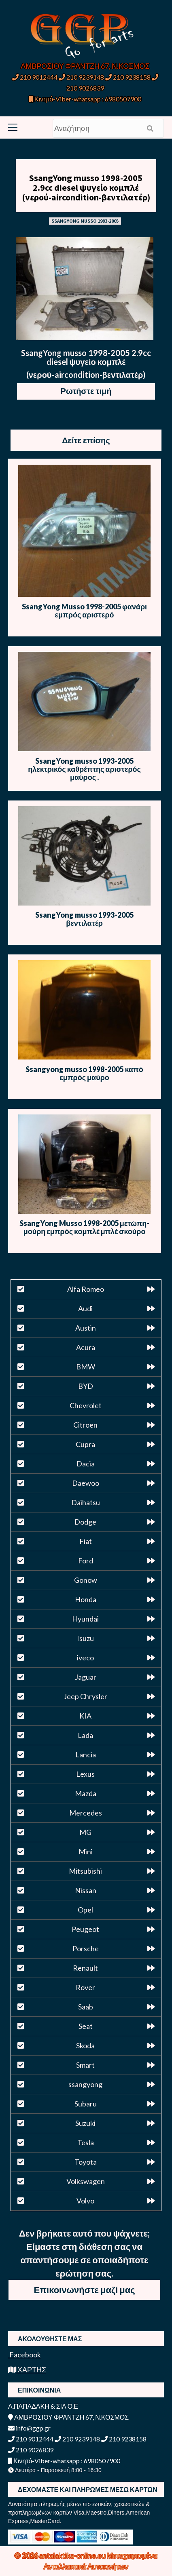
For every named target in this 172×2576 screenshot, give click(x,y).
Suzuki (85, 2123)
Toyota (85, 2161)
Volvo (85, 2200)
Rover (85, 1987)
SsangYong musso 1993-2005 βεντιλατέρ (84, 918)
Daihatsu (85, 1502)
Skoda (85, 2045)
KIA (85, 1715)
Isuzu (85, 1638)
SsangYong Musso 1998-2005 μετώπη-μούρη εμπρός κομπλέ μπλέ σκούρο (84, 1227)
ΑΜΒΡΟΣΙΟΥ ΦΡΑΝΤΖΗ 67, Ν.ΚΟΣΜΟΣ (85, 65)
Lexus (85, 1773)
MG (85, 1832)
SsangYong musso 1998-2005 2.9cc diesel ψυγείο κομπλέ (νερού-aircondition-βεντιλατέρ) (86, 187)
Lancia (85, 1754)
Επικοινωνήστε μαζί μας (84, 2289)
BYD (85, 1386)
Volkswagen (85, 2181)
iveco (85, 1657)
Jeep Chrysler (85, 1696)
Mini (86, 1851)
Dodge (85, 1521)
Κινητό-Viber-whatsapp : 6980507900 (85, 99)
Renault (85, 1967)
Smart (85, 2064)
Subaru (85, 2103)
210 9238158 (128, 77)
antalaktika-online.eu (73, 2555)
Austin (85, 1327)
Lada (85, 1735)
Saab (85, 2006)
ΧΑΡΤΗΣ (27, 2369)
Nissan (85, 1890)
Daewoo (85, 1483)
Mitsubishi (85, 1870)
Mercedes (85, 1812)
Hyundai (85, 1618)
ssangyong (85, 2084)
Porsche (85, 1948)
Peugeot (85, 1929)
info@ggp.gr (29, 2428)
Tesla (85, 2142)
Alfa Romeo (85, 1289)
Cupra (85, 1444)
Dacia (85, 1463)
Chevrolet (86, 1405)
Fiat (85, 1541)
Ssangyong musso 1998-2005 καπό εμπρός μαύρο (84, 1073)
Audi (85, 1308)
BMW (85, 1366)
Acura (85, 1347)
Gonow (85, 1580)
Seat (86, 2026)
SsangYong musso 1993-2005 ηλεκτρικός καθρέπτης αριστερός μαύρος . (84, 768)
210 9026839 (30, 2450)
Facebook (24, 2354)
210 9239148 (81, 77)
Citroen (85, 1424)
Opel (85, 1909)
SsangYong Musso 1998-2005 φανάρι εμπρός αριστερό (84, 610)
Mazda (85, 1793)
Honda (85, 1599)
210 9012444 (34, 77)
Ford (85, 1560)
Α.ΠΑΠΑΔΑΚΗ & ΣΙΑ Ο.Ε (43, 2406)
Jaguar (85, 1676)
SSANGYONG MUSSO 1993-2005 (85, 221)
